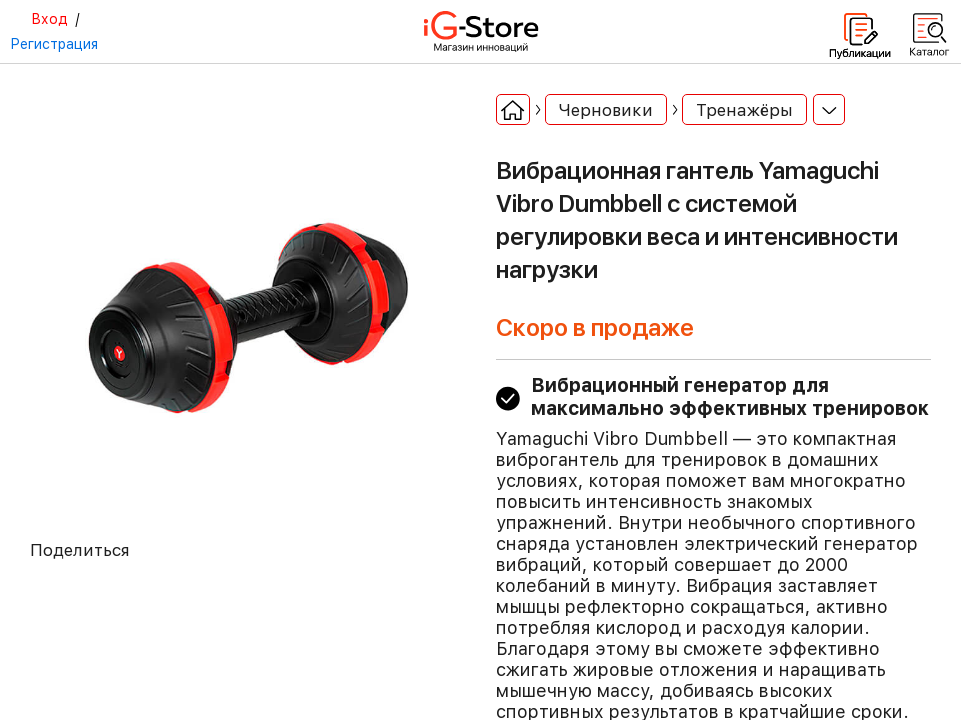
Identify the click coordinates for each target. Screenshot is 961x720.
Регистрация (54, 44)
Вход (49, 19)
